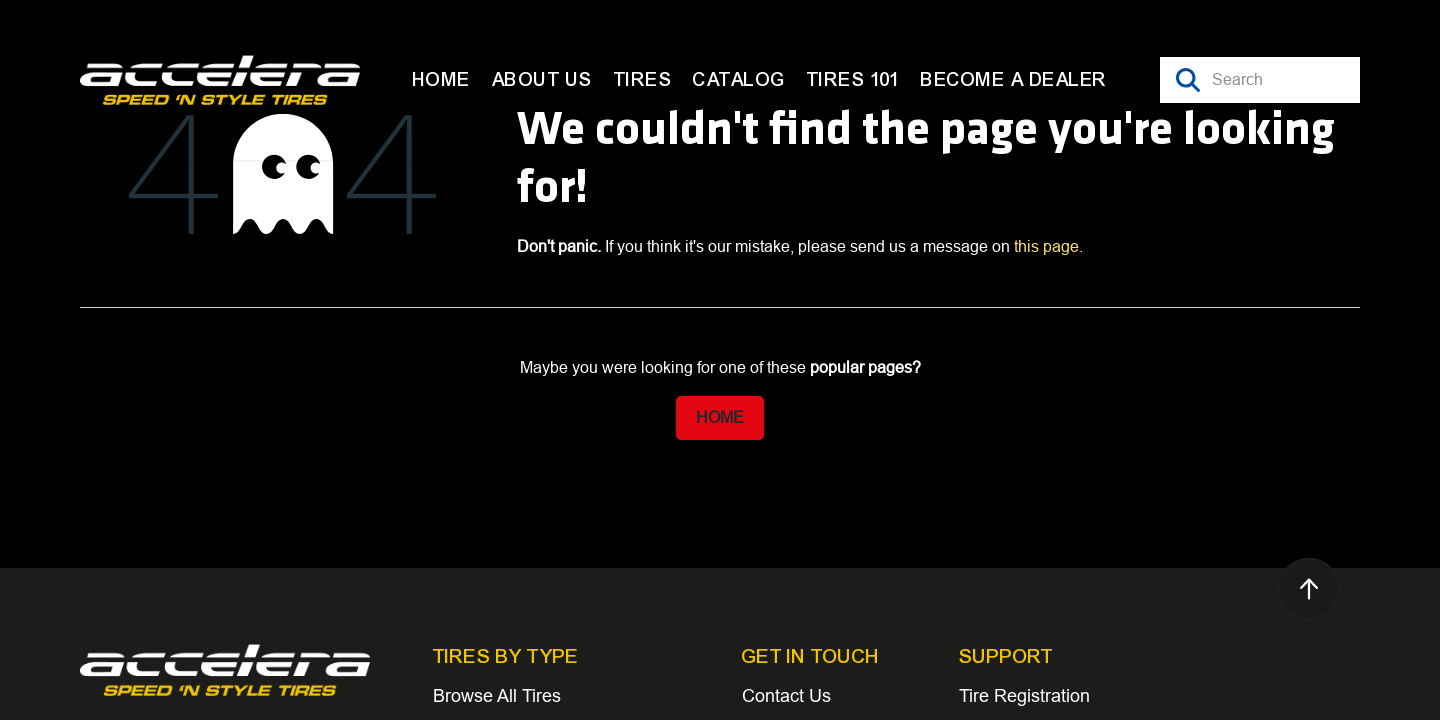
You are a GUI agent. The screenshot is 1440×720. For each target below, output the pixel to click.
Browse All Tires (497, 696)
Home (720, 417)
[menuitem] (442, 80)
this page (1046, 246)
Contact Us (786, 696)
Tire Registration (1024, 696)
